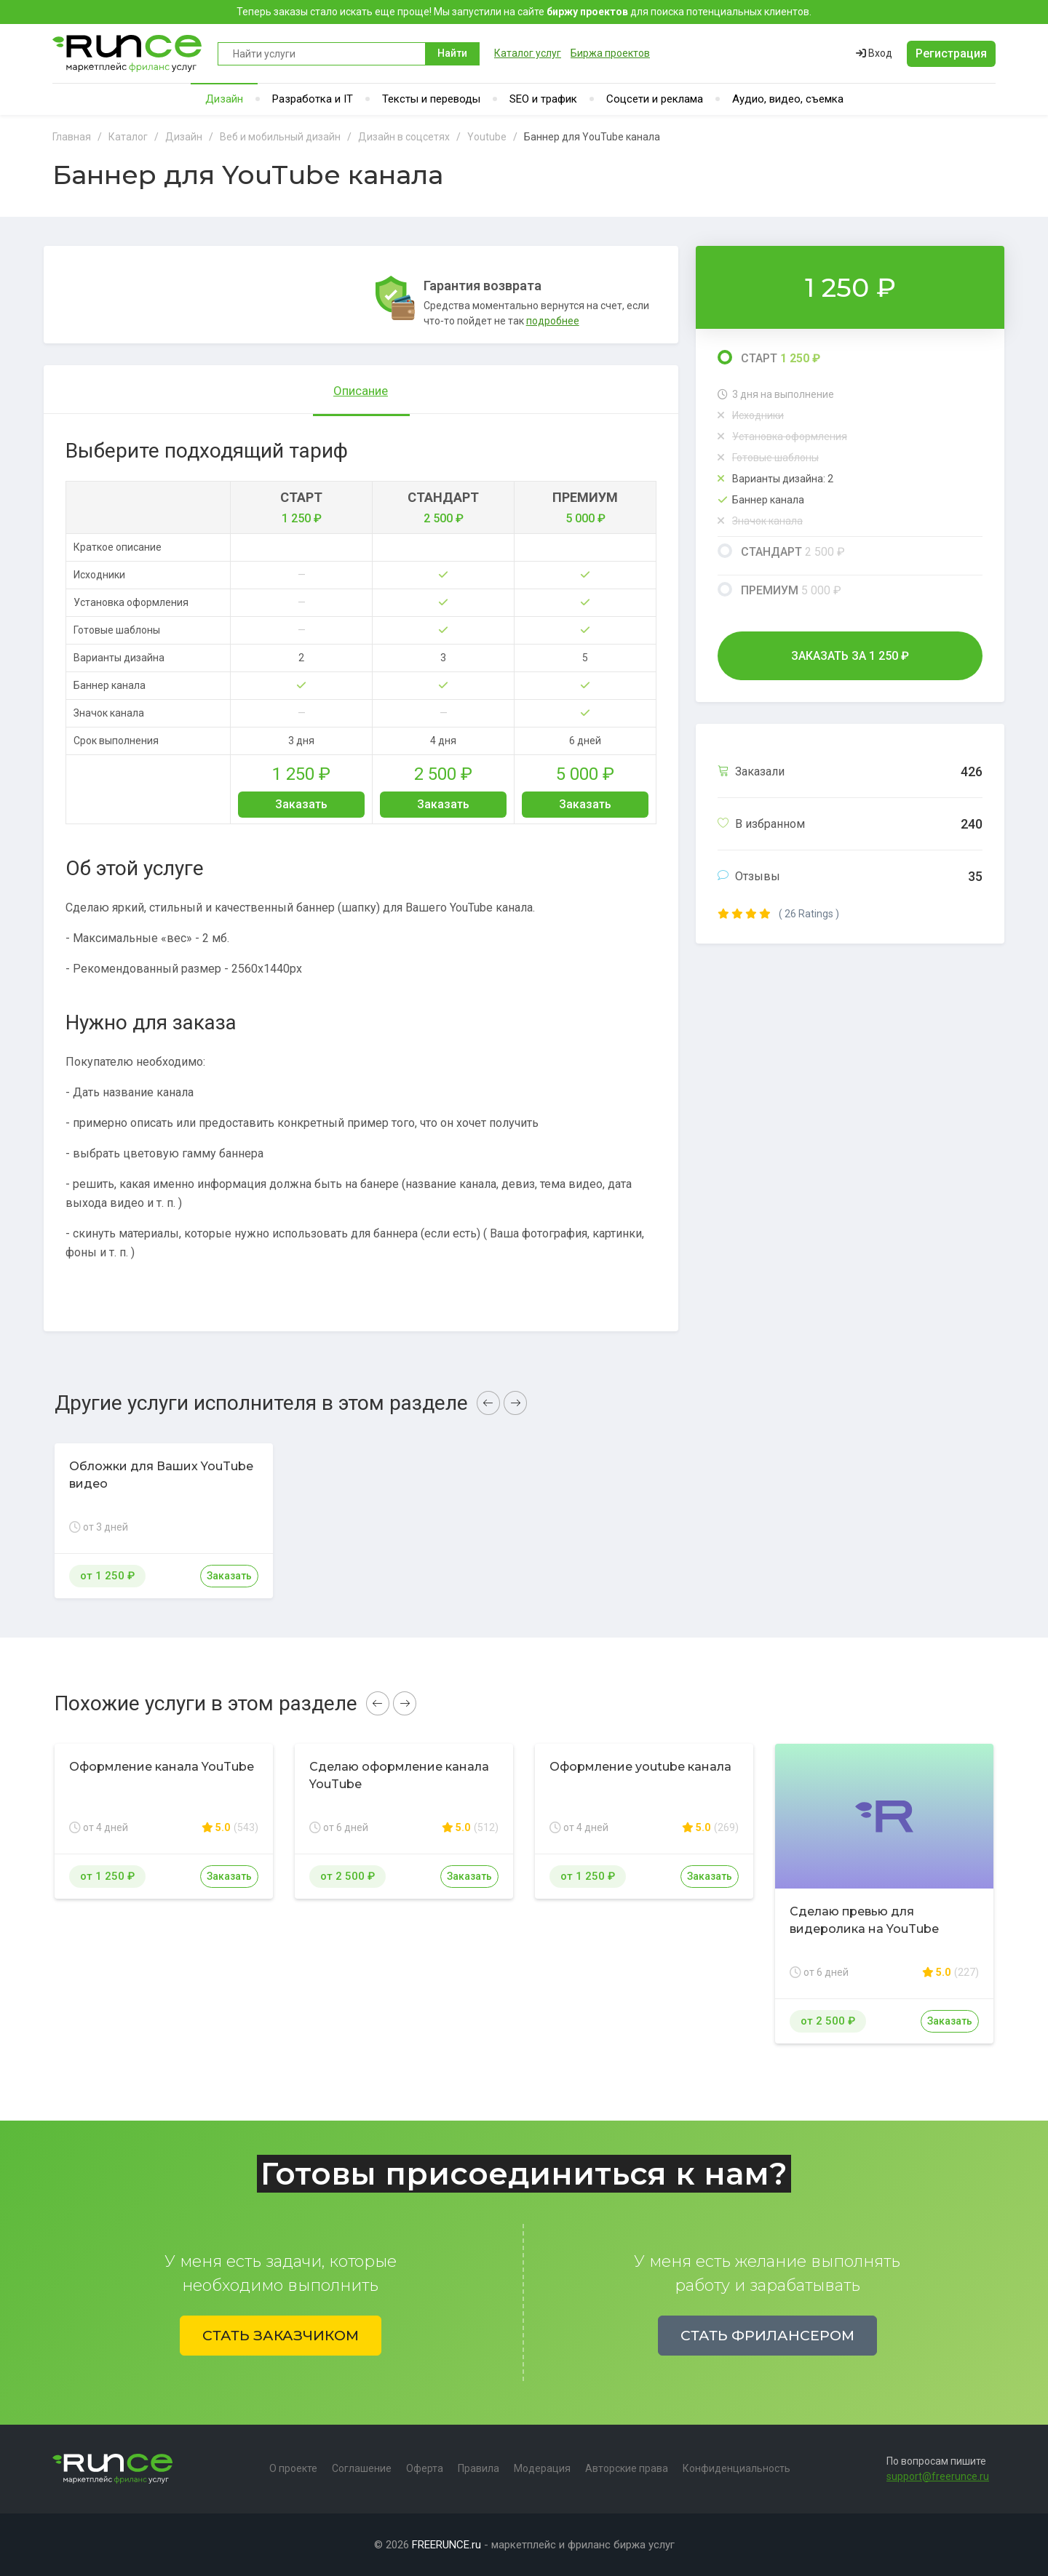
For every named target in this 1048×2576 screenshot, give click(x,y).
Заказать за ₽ (850, 656)
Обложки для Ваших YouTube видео (161, 1475)
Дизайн (224, 98)
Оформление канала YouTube (161, 1767)
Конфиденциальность (736, 2468)
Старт (769, 358)
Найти (452, 53)
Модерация (542, 2468)
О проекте (293, 2468)
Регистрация (951, 53)
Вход (874, 53)
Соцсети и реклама (654, 98)
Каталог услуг (527, 53)
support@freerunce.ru (937, 2476)
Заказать (301, 804)
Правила (478, 2468)
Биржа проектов (610, 53)
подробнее (552, 321)
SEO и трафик (543, 98)
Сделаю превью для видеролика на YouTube (864, 1920)
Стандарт (781, 551)
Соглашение (362, 2468)
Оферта (424, 2468)
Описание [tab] (360, 390)
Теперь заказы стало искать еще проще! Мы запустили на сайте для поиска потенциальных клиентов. (524, 11)
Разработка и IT (312, 98)
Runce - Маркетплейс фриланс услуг (127, 53)
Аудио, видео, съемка (787, 98)
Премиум (779, 590)
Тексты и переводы (431, 98)
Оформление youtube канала (640, 1767)
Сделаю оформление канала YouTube (399, 1775)
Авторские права (626, 2468)
